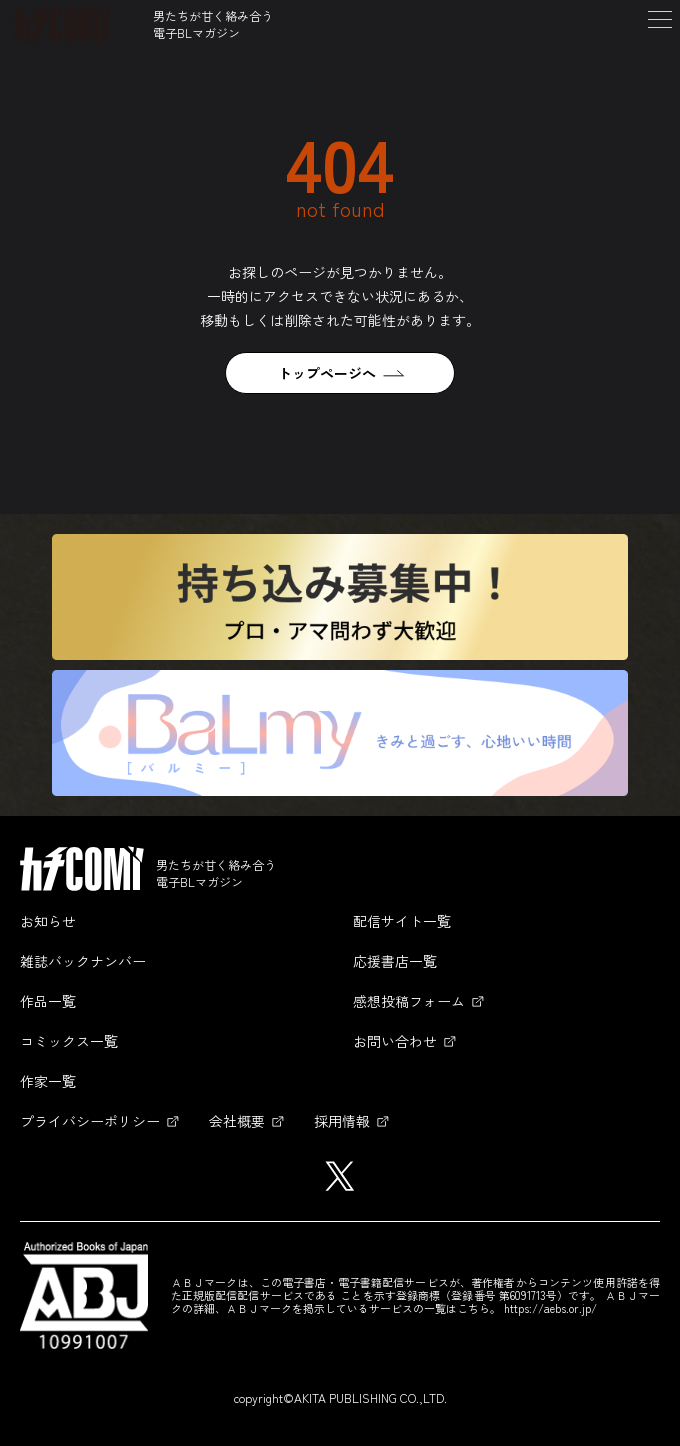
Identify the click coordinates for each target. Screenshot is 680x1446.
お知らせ (48, 921)
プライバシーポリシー (90, 1121)
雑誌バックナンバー (83, 961)
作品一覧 (48, 1001)
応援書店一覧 (395, 961)
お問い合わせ (395, 1041)
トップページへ (327, 373)
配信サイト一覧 (402, 921)
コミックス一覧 (69, 1041)
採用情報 (342, 1121)
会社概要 (237, 1121)
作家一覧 (48, 1081)
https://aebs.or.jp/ (550, 1308)
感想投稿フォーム (409, 1001)
